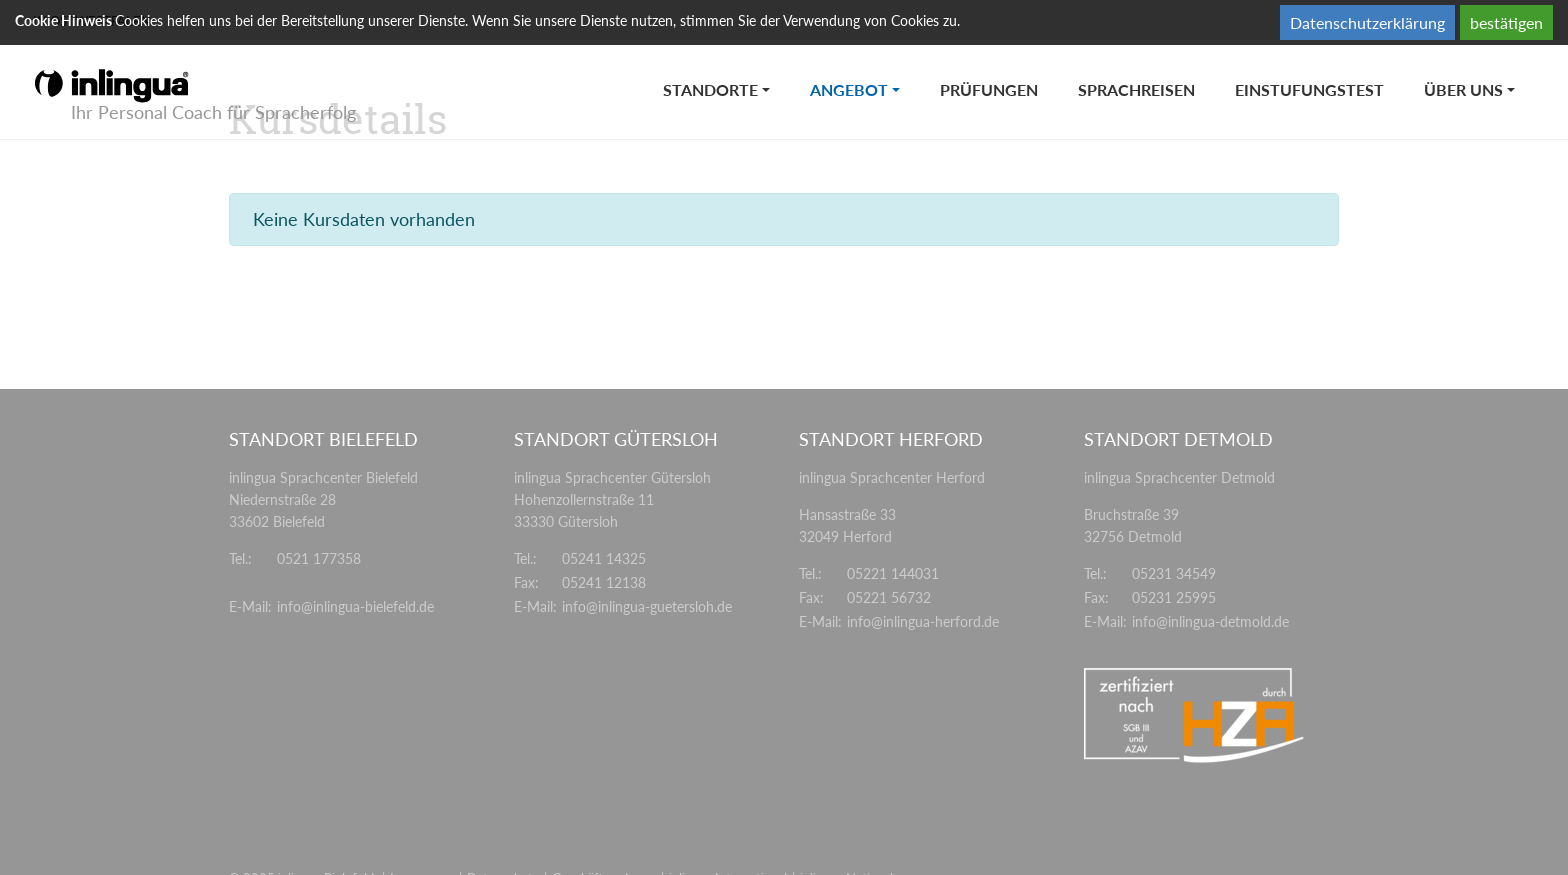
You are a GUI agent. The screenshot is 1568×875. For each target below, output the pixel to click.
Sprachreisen (1136, 89)
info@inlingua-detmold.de (1210, 621)
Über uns (1463, 89)
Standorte (710, 89)
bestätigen (1506, 22)
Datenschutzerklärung (1367, 22)
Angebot (865, 69)
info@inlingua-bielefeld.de (355, 606)
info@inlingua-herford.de (923, 621)
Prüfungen (989, 89)
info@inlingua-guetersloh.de (647, 606)
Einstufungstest (1309, 89)
